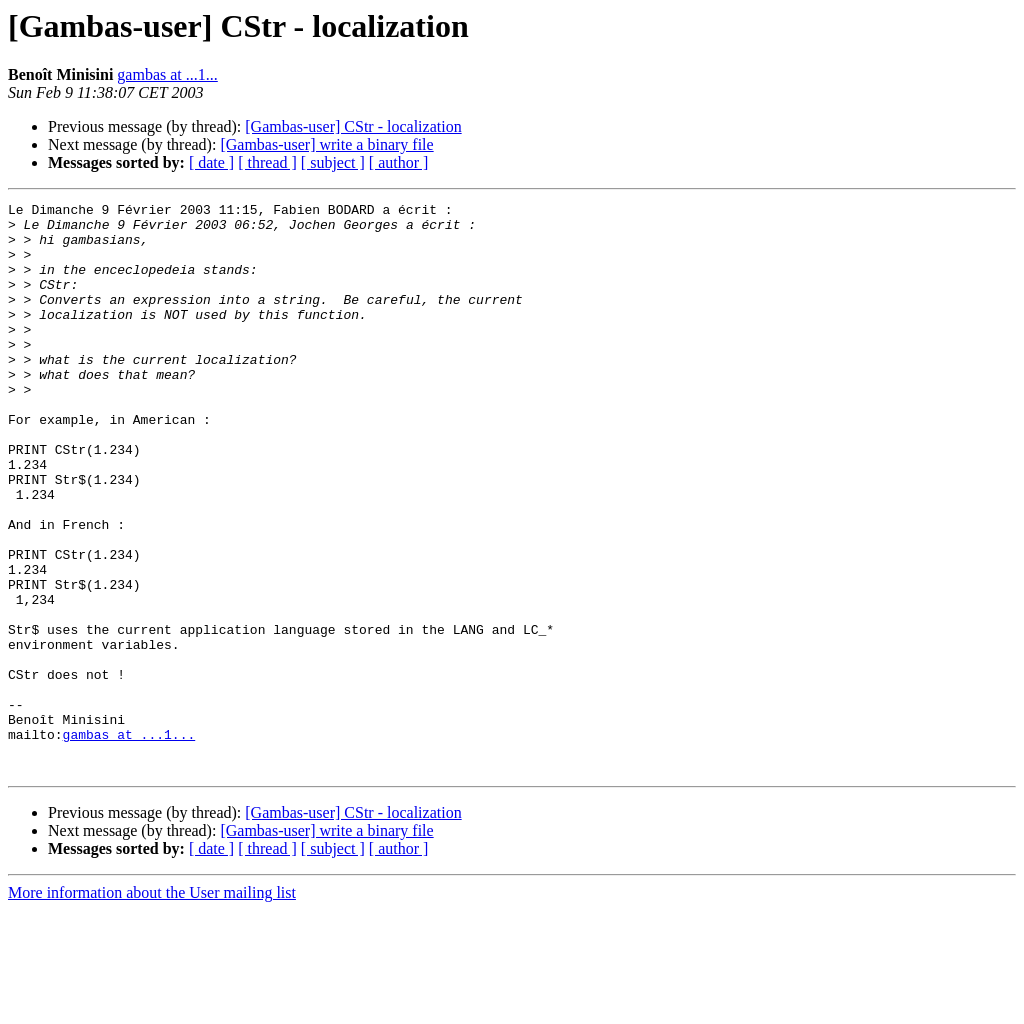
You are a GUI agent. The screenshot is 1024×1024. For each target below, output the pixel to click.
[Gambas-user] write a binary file (326, 144)
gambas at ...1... (167, 74)
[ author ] (399, 162)
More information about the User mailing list (152, 1006)
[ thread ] (267, 162)
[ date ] (211, 162)
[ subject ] (333, 162)
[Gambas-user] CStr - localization (353, 126)
